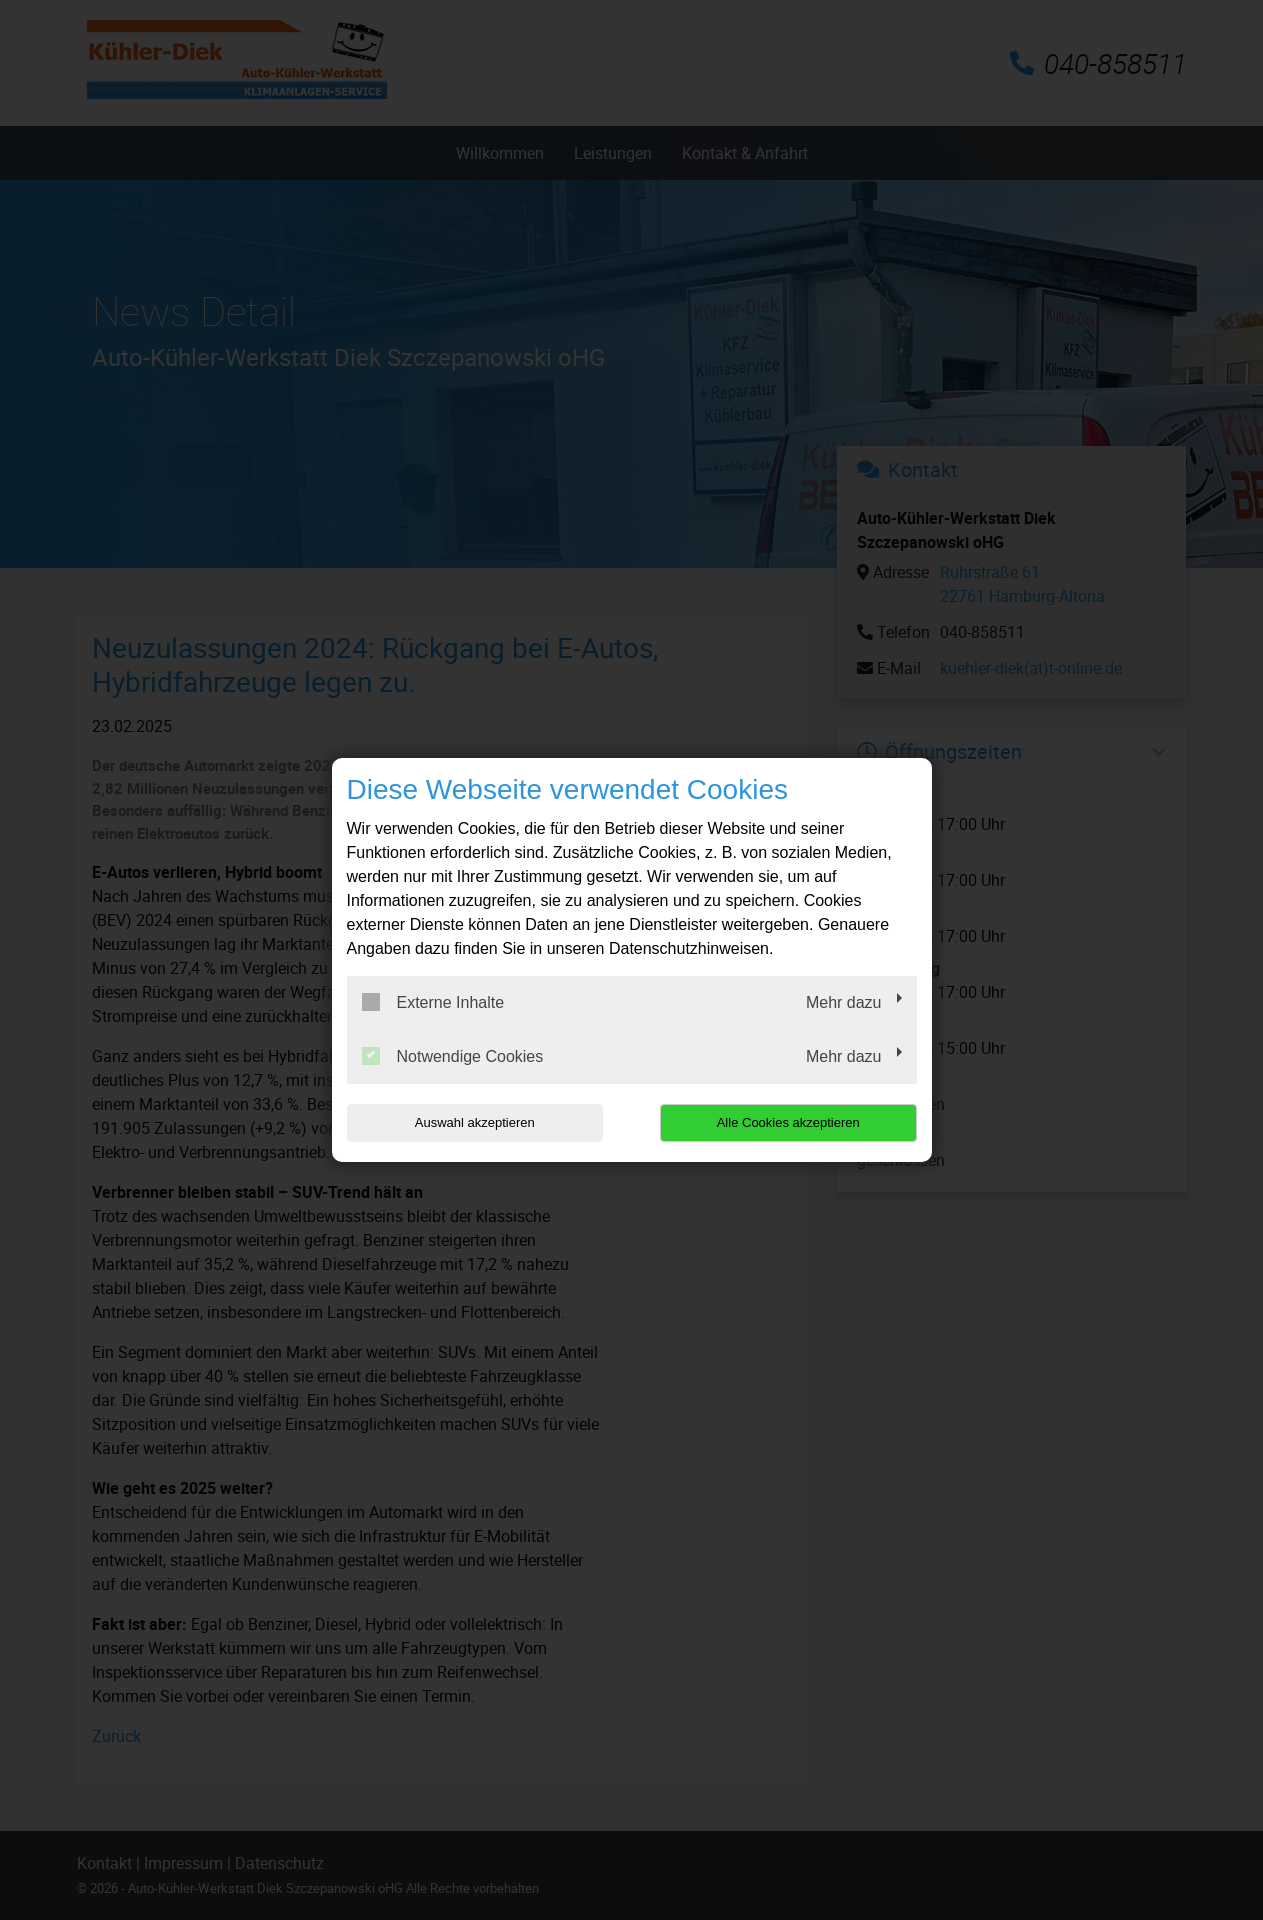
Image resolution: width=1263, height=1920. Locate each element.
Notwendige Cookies (453, 1056)
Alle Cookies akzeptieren (788, 1122)
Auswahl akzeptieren (475, 1122)
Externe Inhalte (433, 1002)
